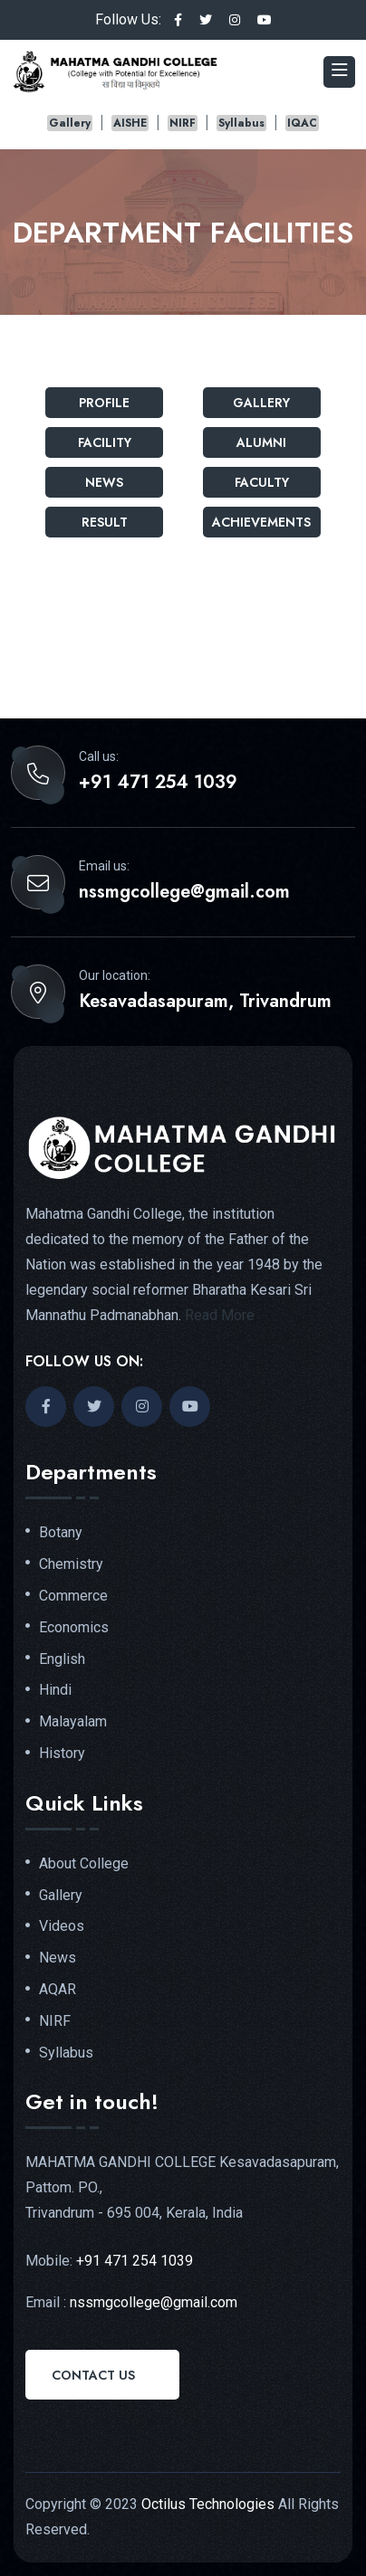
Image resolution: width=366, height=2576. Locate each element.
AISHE (130, 123)
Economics (74, 1628)
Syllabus (241, 123)
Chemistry (71, 1564)
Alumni (261, 442)
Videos (61, 1926)
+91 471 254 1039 (158, 782)
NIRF (182, 123)
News (104, 482)
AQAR (57, 1990)
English (62, 1659)
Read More (220, 1315)
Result (105, 522)
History (62, 1753)
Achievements (261, 522)
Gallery (70, 123)
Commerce (73, 1596)
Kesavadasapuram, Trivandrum (205, 1001)
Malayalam (73, 1722)
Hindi (55, 1690)
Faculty (262, 482)
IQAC (302, 123)
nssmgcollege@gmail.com (184, 892)
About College (84, 1864)
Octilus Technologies (207, 2504)
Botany (60, 1533)
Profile (104, 403)
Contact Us (93, 2375)
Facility (104, 442)
